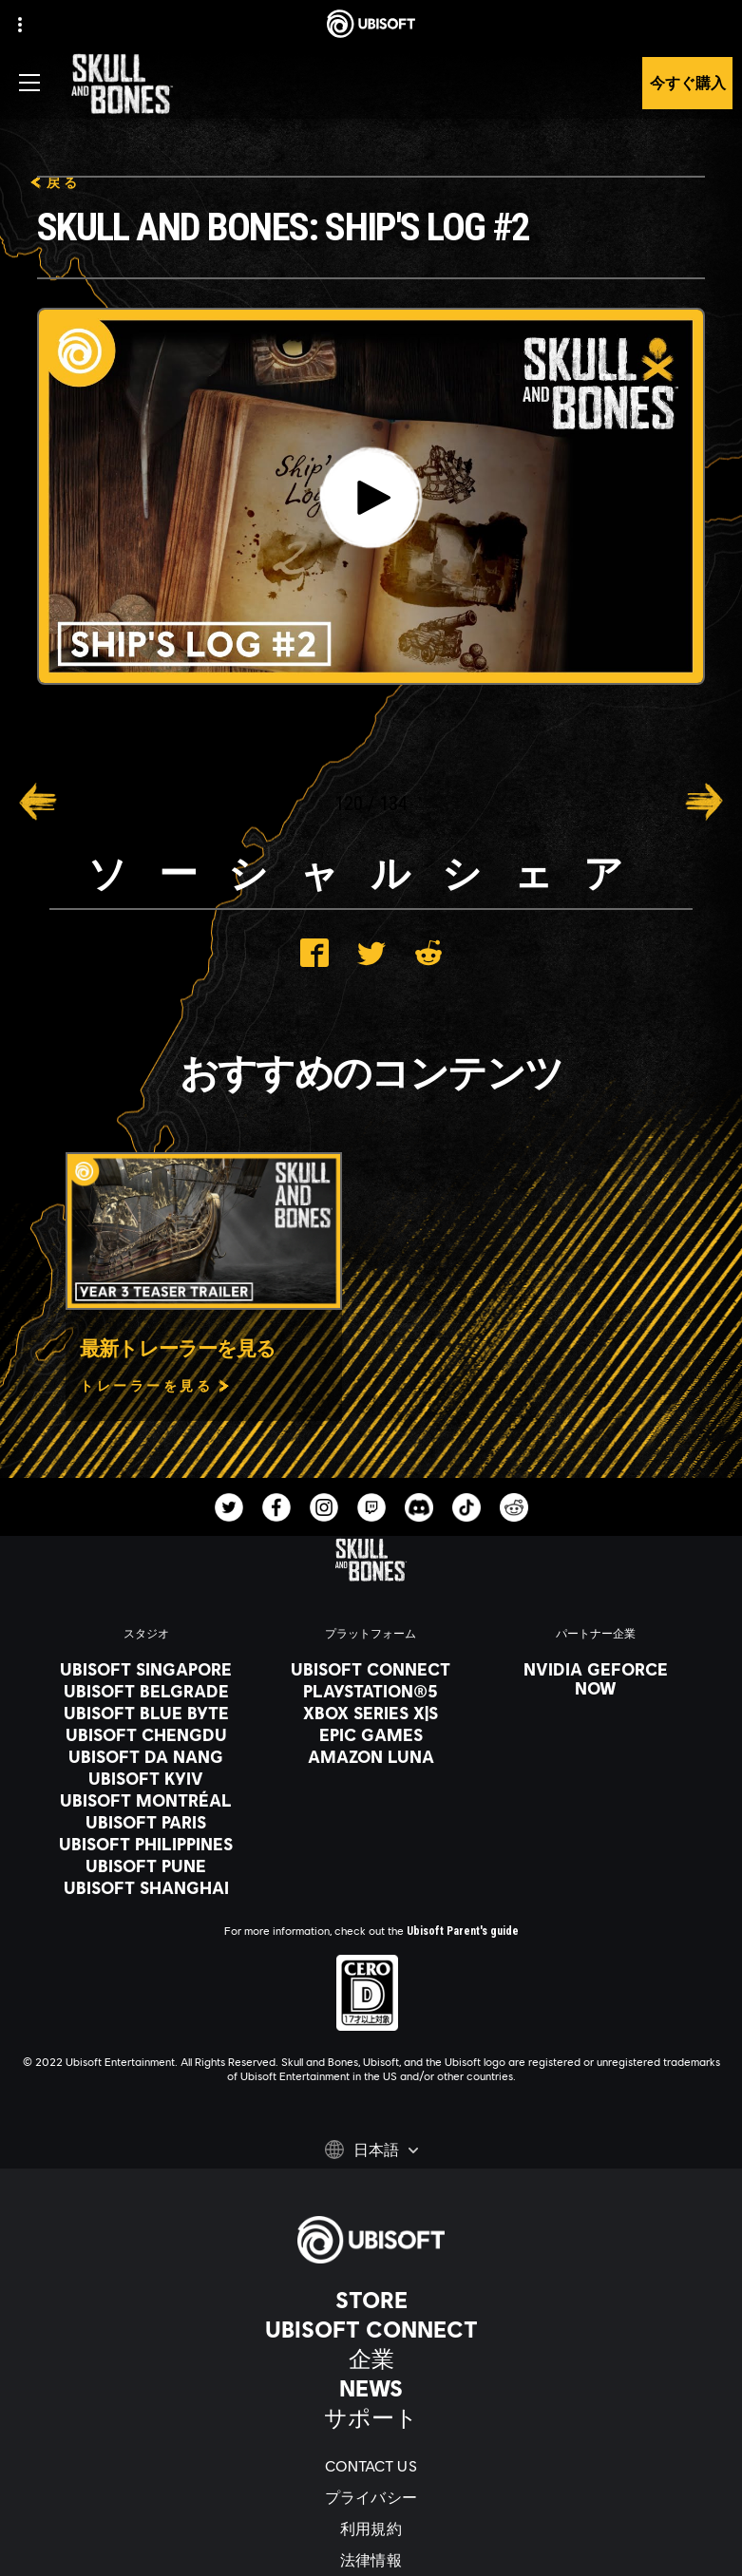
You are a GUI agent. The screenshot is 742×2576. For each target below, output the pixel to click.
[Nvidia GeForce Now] (596, 1678)
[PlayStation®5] (371, 1690)
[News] (371, 2388)
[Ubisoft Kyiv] (145, 1778)
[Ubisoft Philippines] (145, 1843)
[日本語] (371, 2149)
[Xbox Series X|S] (371, 1712)
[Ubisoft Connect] (371, 2329)
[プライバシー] (371, 2497)
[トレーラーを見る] (155, 1385)
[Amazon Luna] (371, 1756)
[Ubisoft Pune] (145, 1865)
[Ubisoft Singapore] (145, 1668)
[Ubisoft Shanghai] (145, 1887)
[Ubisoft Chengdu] (145, 1734)
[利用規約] (371, 2528)
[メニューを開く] (29, 82)
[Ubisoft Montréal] (145, 1799)
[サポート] (371, 2417)
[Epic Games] (371, 1734)
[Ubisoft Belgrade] (145, 1690)
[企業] (371, 2358)
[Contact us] (371, 2465)
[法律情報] (371, 2559)
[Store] (371, 2299)
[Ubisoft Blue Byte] (145, 1712)
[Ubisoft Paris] (145, 1821)
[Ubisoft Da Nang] (145, 1756)
